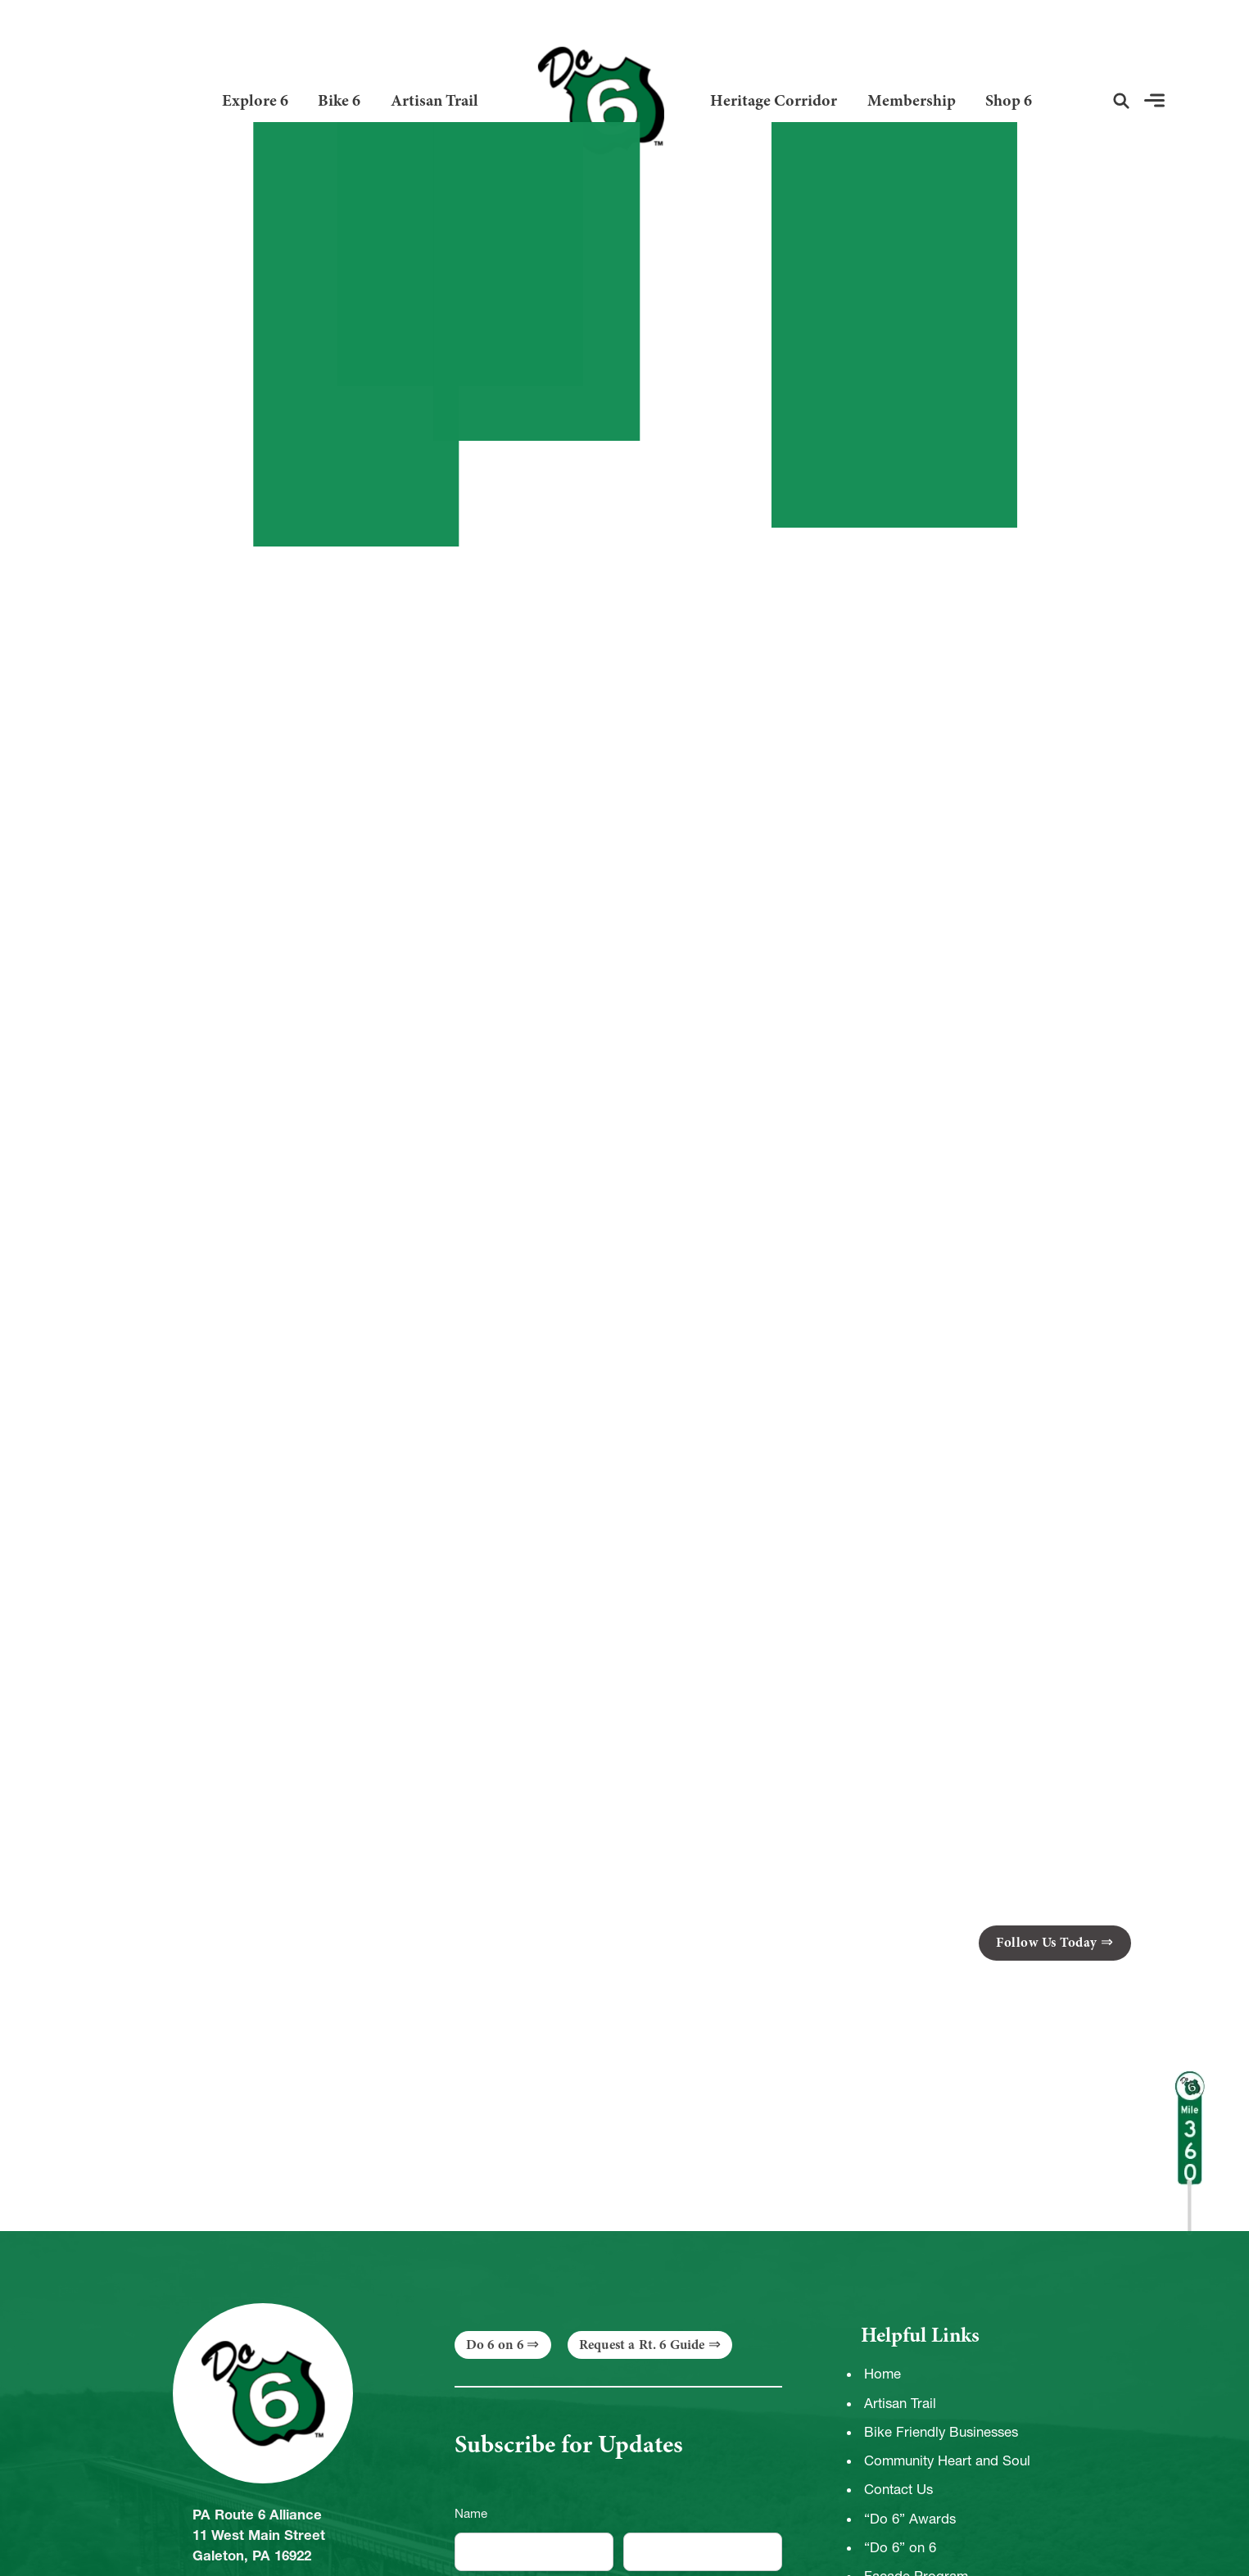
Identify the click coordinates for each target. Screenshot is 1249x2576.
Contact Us (898, 2489)
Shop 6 (1008, 100)
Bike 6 (339, 100)
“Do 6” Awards (910, 2518)
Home (882, 2373)
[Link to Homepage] (594, 100)
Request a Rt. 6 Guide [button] (642, 2344)
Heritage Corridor (773, 100)
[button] (1121, 101)
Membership (911, 100)
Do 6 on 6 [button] (495, 2344)
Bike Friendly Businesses (941, 2432)
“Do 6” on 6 (900, 2547)
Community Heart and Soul (947, 2460)
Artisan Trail (434, 100)
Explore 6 (255, 100)
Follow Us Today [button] (1046, 1942)
